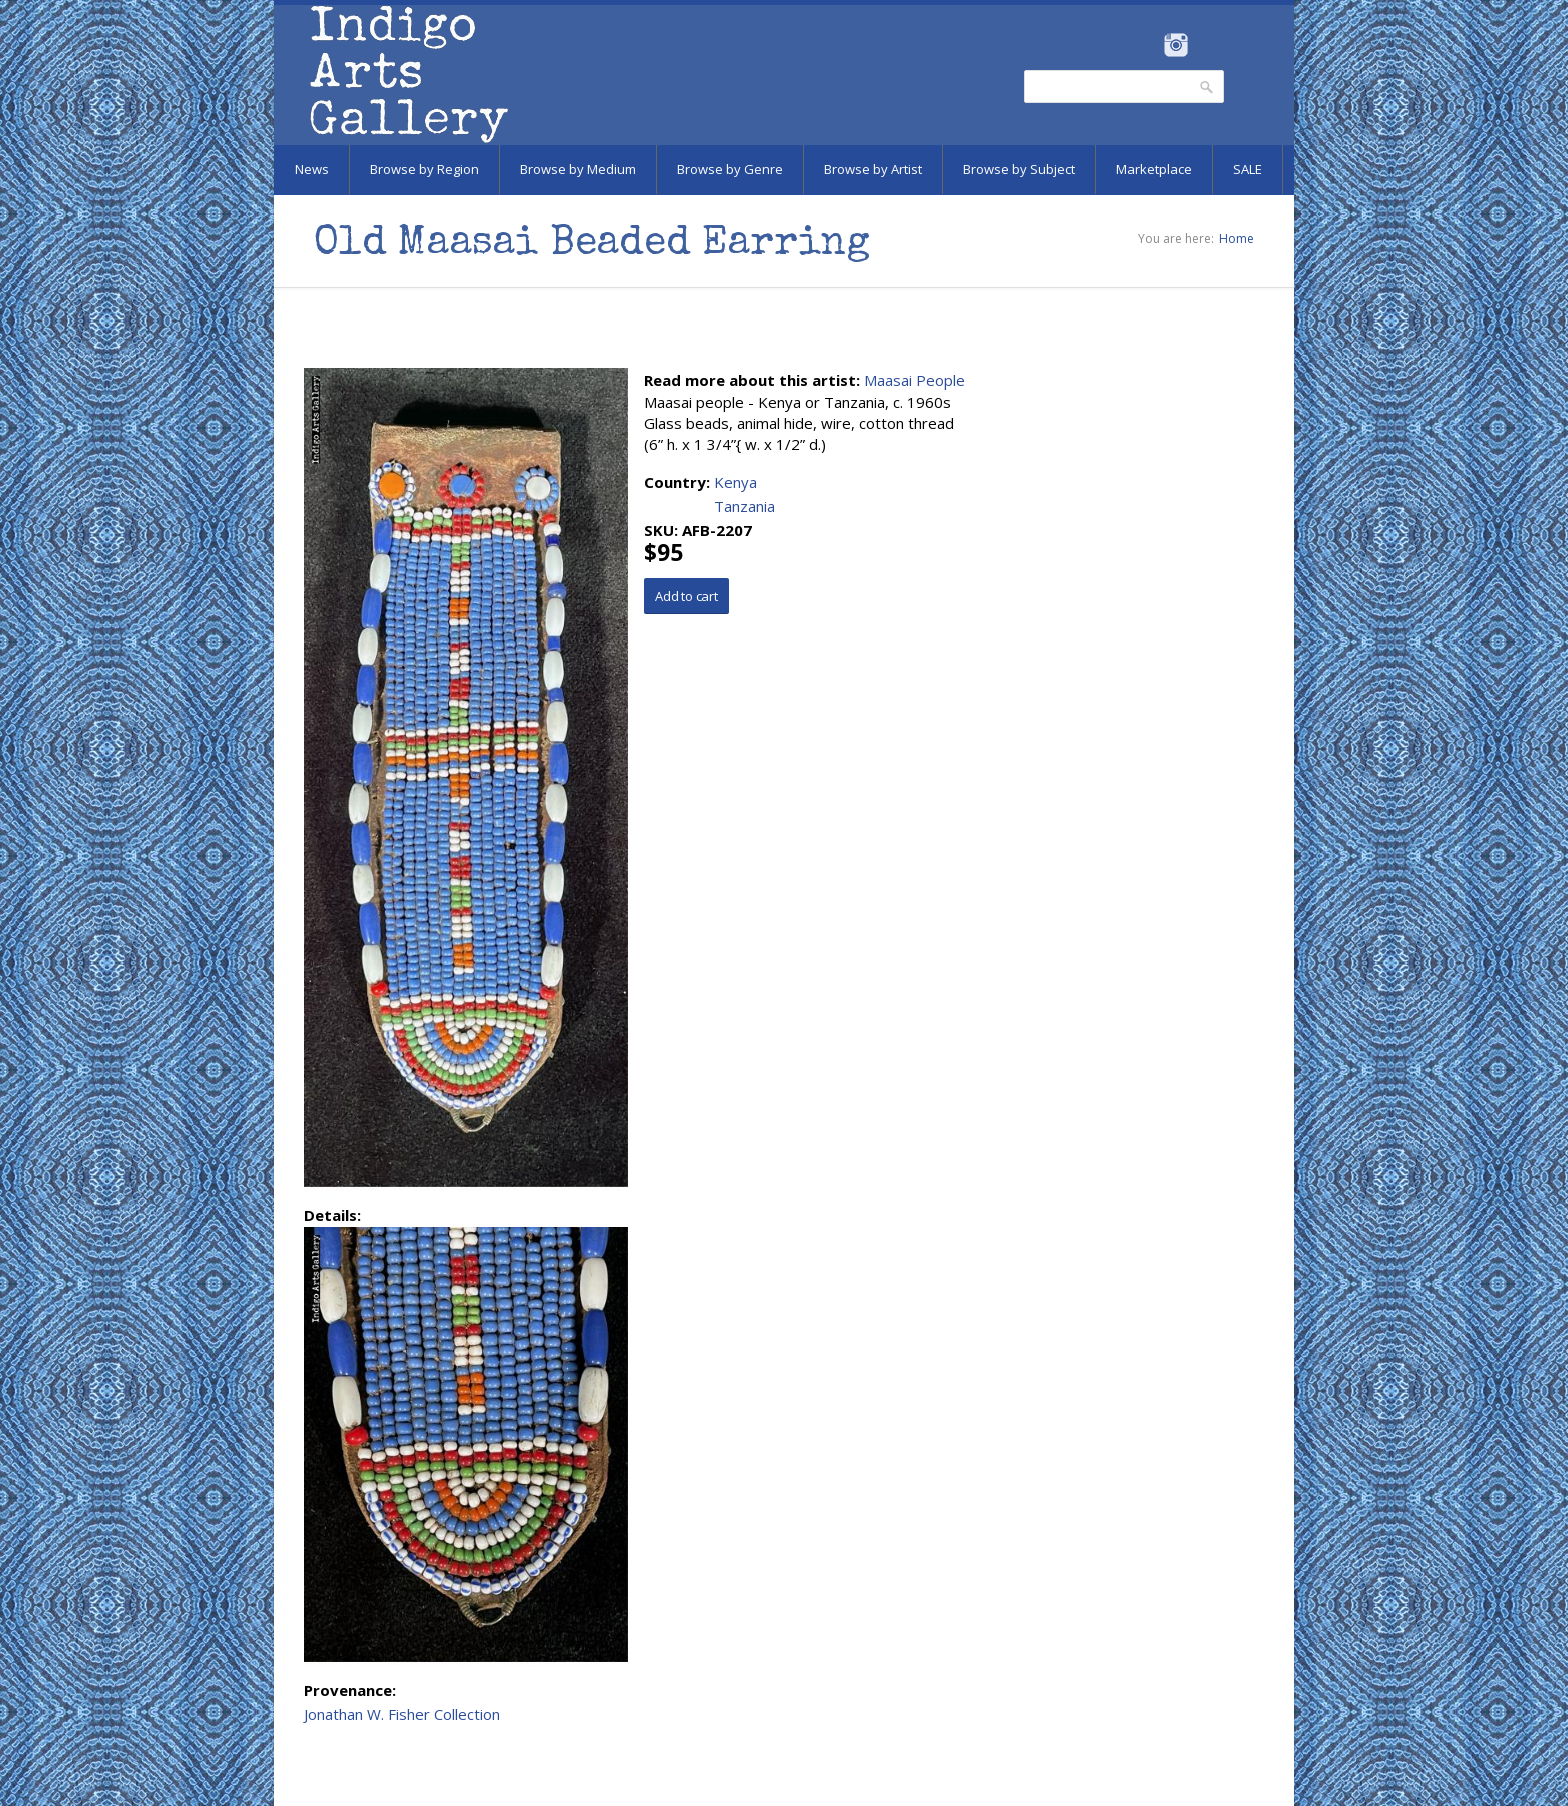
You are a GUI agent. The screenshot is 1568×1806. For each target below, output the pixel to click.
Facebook (1148, 45)
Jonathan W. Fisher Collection (402, 1714)
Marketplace (1154, 169)
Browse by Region (424, 169)
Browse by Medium (578, 169)
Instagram (1175, 45)
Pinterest (1206, 45)
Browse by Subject (1019, 169)
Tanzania (744, 506)
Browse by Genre (730, 169)
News (312, 169)
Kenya (735, 482)
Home (1236, 238)
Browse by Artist (873, 169)
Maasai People (914, 380)
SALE (1247, 169)
